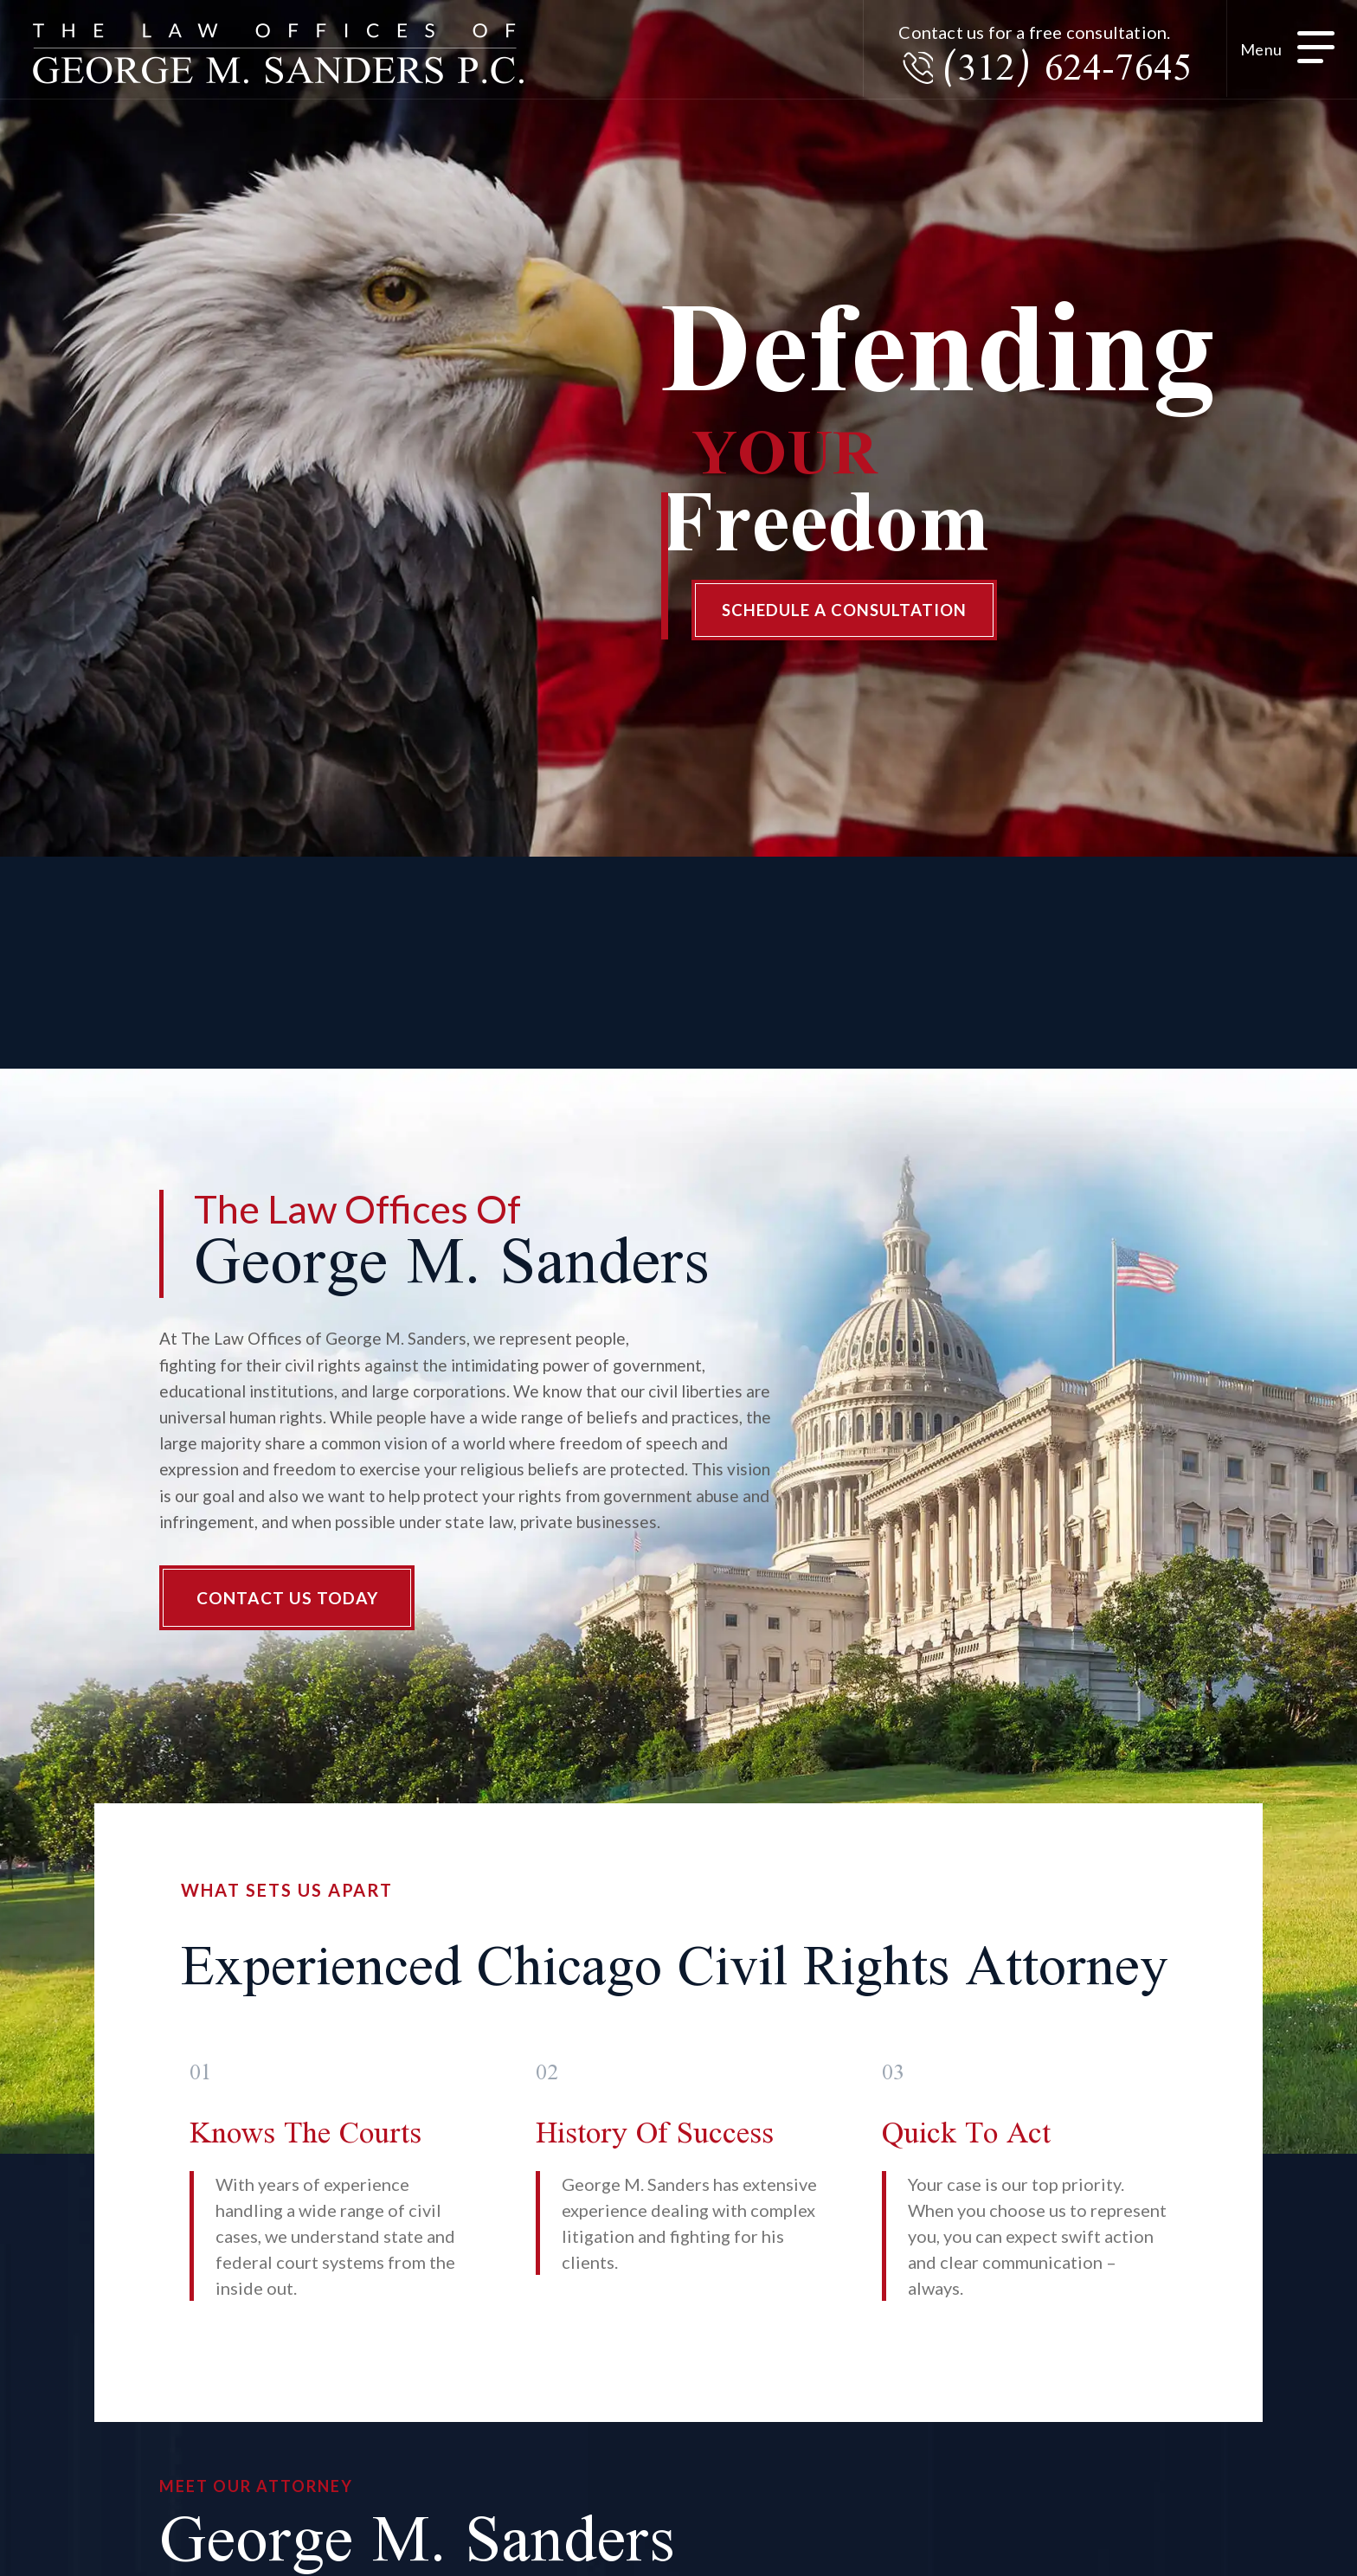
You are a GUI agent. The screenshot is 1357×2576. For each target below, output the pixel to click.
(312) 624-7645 (1053, 73)
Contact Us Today (290, 1608)
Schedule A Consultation (855, 614)
